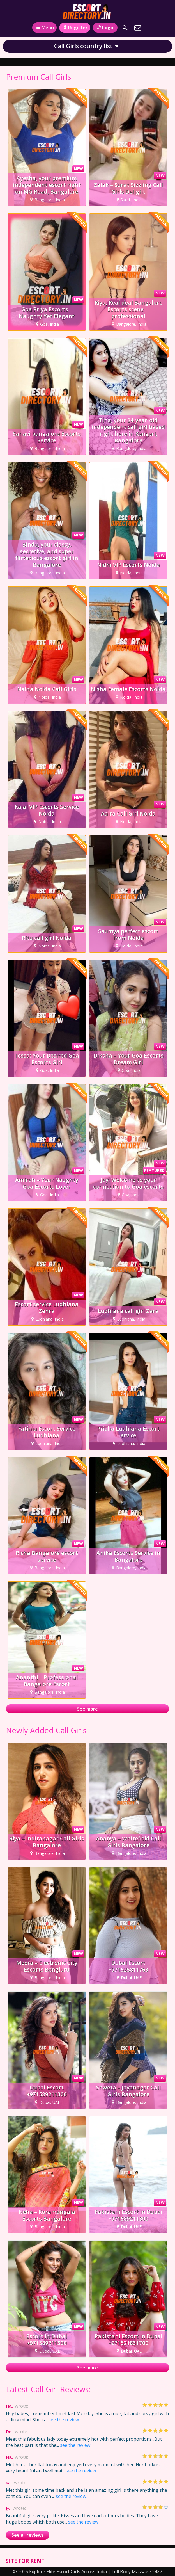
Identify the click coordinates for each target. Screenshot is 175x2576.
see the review (64, 2420)
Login (105, 27)
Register (75, 27)
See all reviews (27, 2535)
